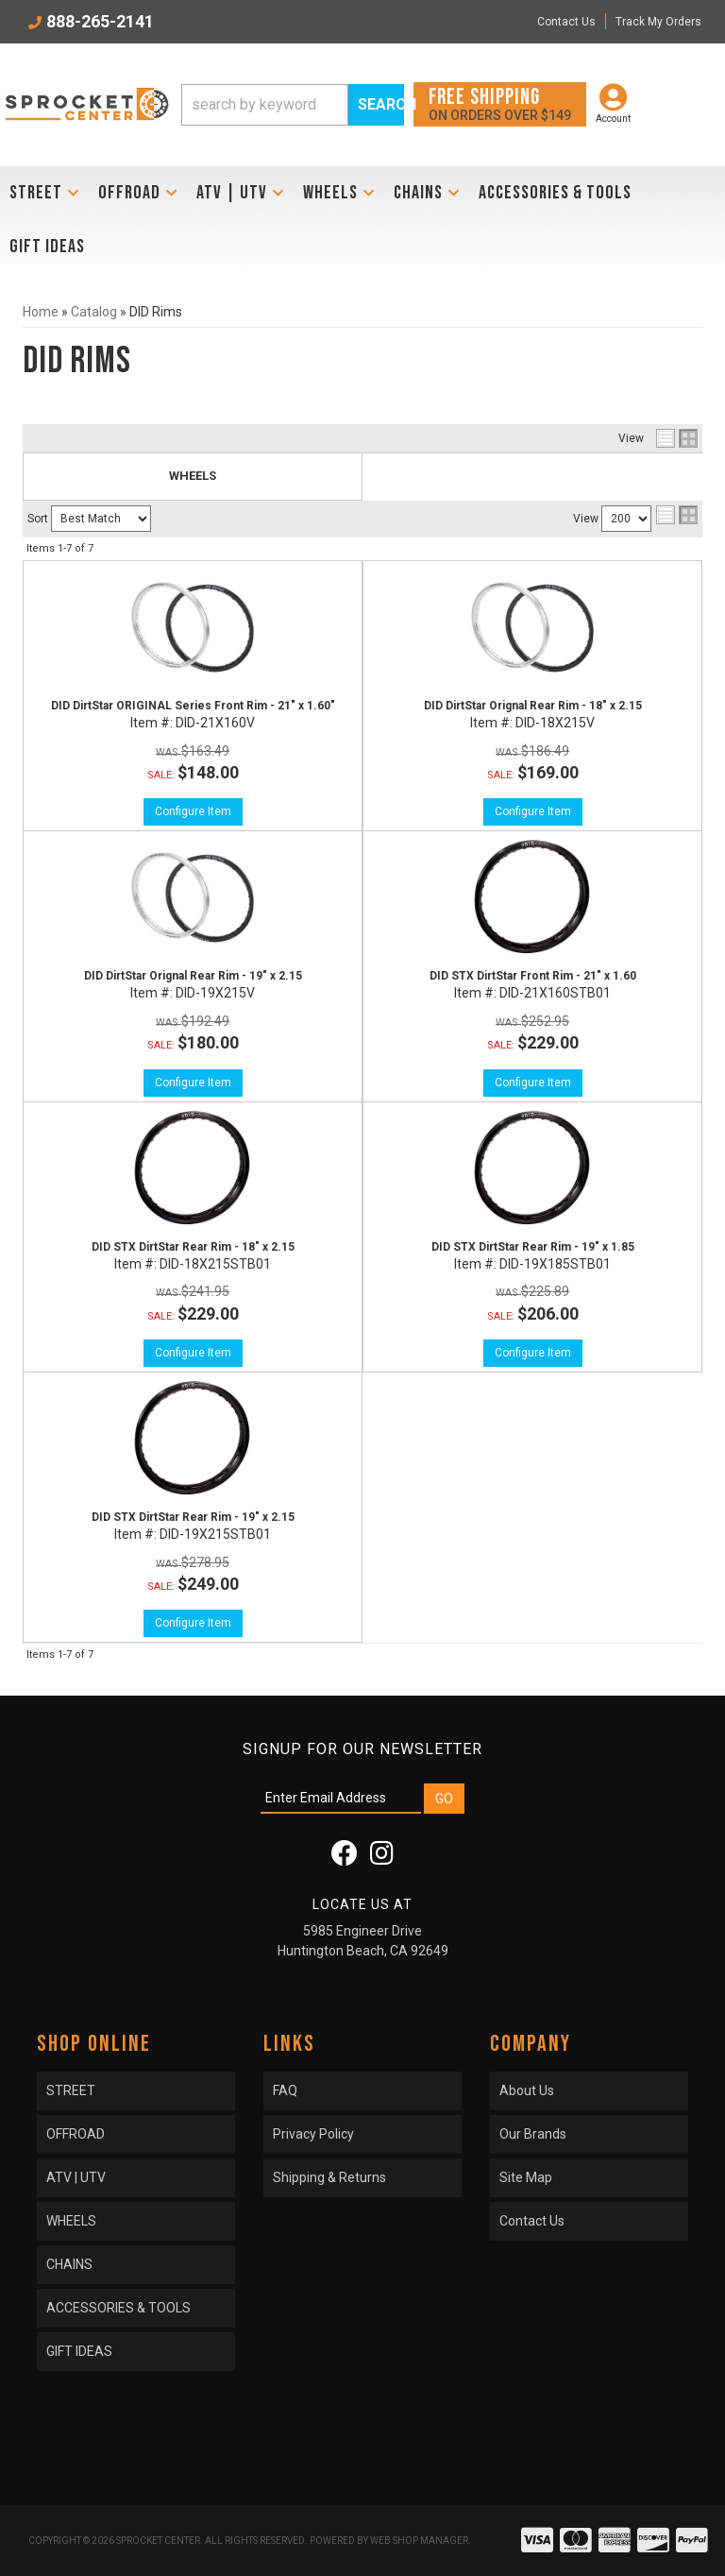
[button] (292, 105)
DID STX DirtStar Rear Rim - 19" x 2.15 (193, 1517)
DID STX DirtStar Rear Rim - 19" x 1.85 (532, 1247)
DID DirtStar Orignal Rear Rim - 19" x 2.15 (193, 975)
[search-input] (264, 105)
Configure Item (193, 811)
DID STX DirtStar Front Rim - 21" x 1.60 (533, 975)
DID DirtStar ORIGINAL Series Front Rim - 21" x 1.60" (193, 705)
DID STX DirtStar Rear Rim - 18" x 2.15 (193, 1247)
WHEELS (192, 476)
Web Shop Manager (419, 2540)
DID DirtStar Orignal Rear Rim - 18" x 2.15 (533, 705)
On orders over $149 (500, 103)
